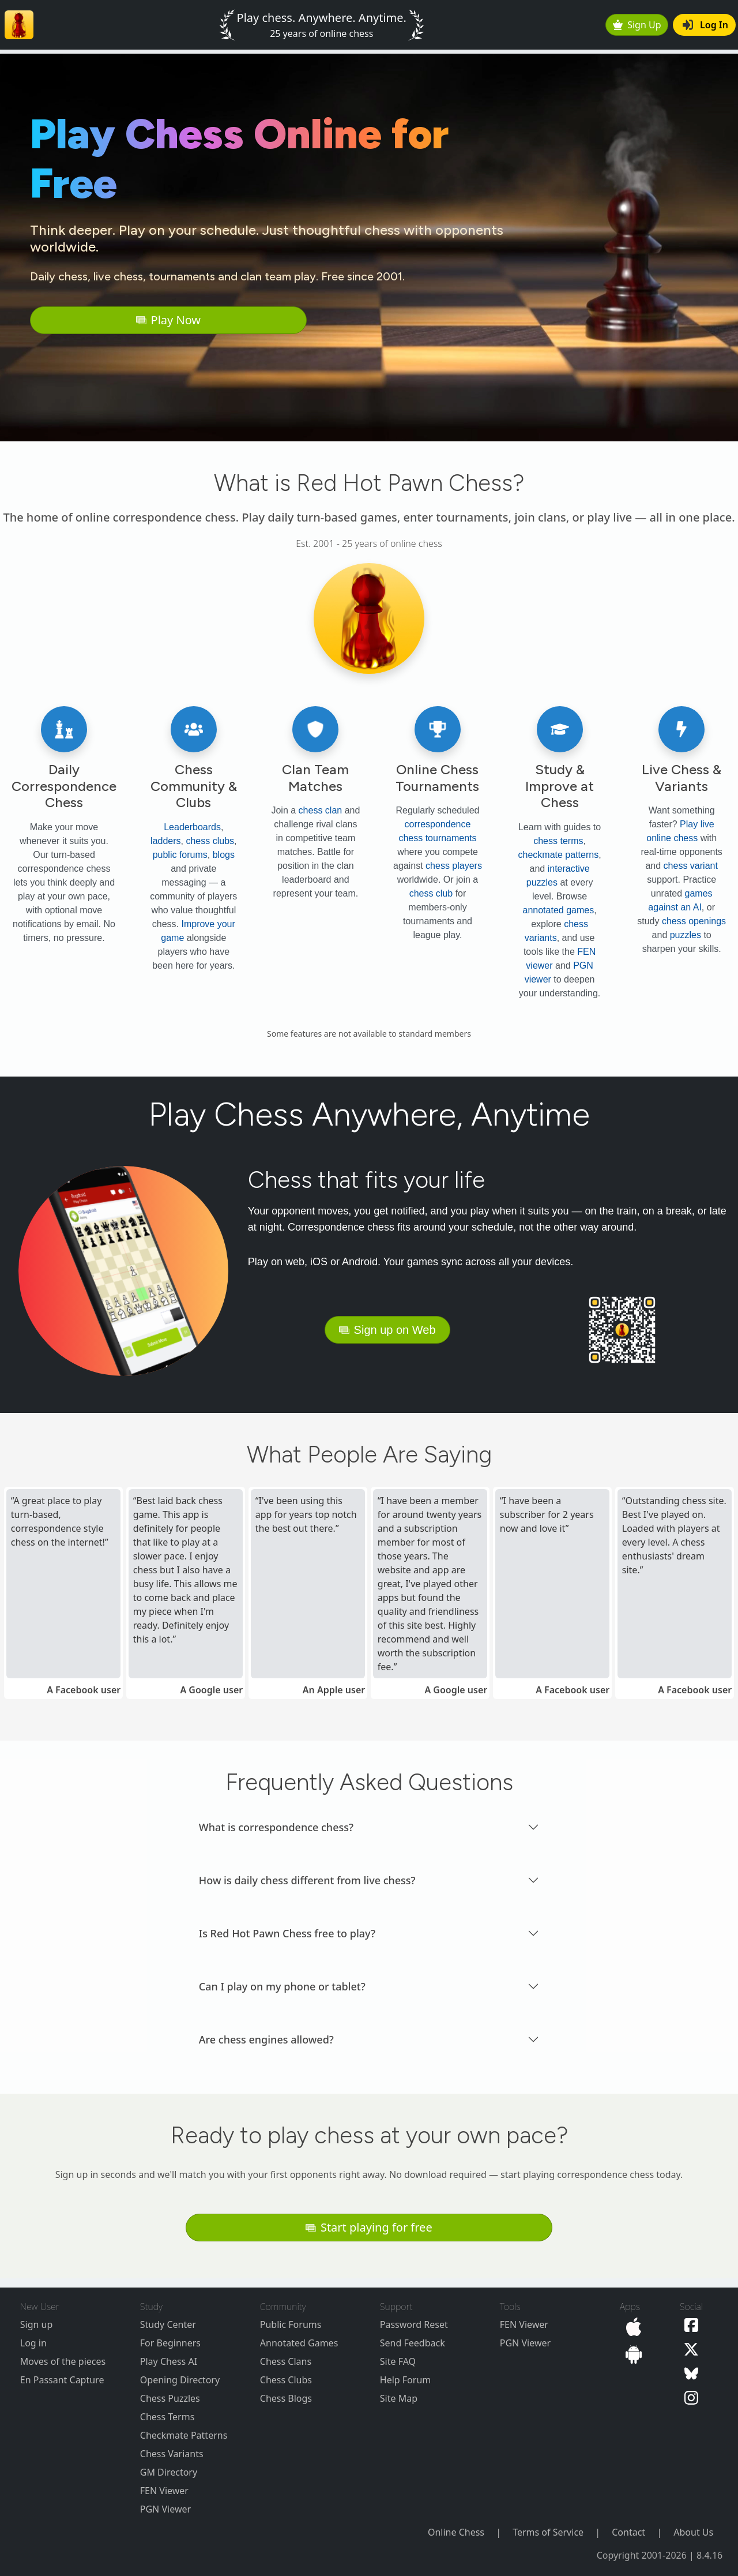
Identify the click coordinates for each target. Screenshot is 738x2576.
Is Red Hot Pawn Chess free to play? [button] (287, 1933)
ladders (165, 841)
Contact (628, 2532)
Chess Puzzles (170, 2398)
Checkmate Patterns (184, 2435)
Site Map (398, 2398)
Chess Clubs (286, 2379)
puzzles (685, 935)
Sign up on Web (387, 1329)
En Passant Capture (62, 2379)
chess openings (694, 921)
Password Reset (414, 2324)
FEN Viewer (164, 2490)
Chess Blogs (286, 2398)
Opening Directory (180, 2379)
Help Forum (405, 2379)
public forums (180, 855)
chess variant (691, 866)
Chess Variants (172, 2453)
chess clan (320, 810)
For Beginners (170, 2343)
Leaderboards (192, 827)
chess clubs (210, 841)
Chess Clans (285, 2361)
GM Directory (168, 2472)
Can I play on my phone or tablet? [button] (282, 1986)
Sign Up (637, 24)
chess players (454, 866)
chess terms (558, 841)
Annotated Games (299, 2343)
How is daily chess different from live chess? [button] (307, 1880)
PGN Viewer (165, 2509)
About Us (693, 2532)
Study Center (168, 2324)
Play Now (168, 320)
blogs (224, 855)
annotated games (558, 910)
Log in (33, 2343)
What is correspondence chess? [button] (276, 1827)
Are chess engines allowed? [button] (266, 2039)
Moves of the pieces (63, 2361)
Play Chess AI (168, 2361)
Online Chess (456, 2532)
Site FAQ (398, 2361)
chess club (431, 893)
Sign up (36, 2324)
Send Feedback (412, 2343)
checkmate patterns (558, 855)
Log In (705, 24)
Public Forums (291, 2324)
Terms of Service (548, 2532)
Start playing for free (369, 2227)
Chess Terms (167, 2416)
